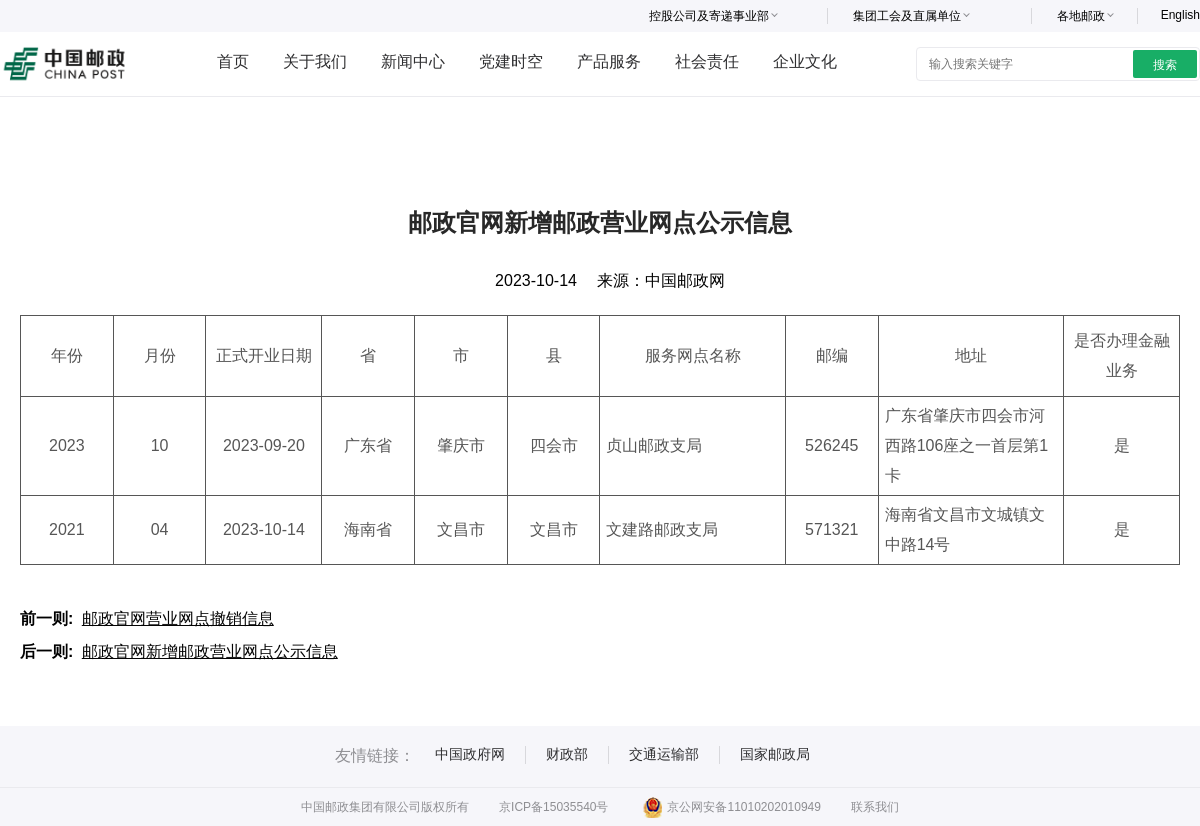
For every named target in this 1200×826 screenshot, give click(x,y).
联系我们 (875, 807)
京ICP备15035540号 (553, 807)
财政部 (567, 754)
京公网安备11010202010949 (731, 807)
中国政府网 (470, 754)
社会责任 (707, 61)
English (1180, 15)
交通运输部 (664, 754)
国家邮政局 (775, 754)
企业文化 (805, 61)
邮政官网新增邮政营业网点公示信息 (210, 651)
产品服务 (609, 61)
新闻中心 (413, 61)
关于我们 (315, 61)
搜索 (1165, 65)
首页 (233, 61)
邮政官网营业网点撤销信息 (178, 618)
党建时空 (511, 61)
